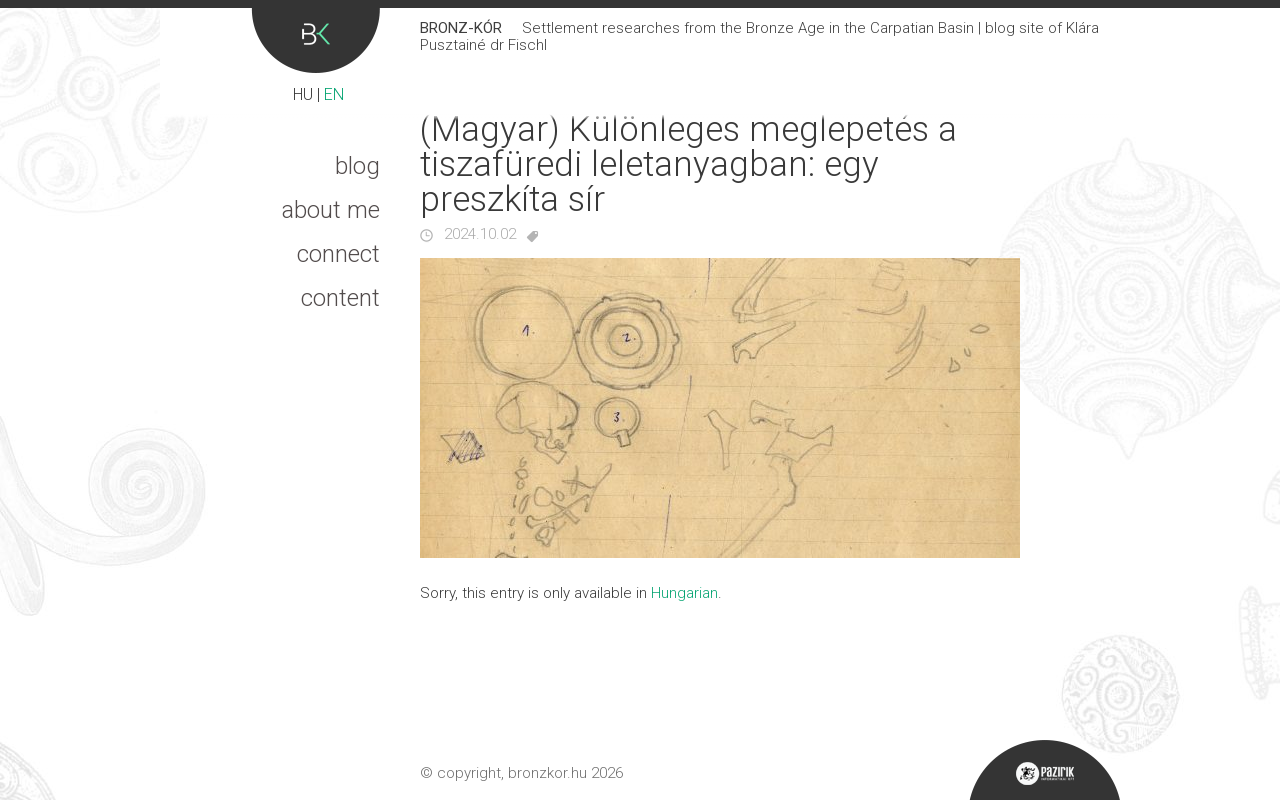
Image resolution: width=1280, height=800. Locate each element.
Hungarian (684, 593)
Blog (357, 166)
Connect (338, 254)
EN (334, 94)
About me (331, 210)
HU (303, 94)
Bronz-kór (315, 40)
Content (340, 298)
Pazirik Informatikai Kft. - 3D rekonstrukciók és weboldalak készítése (1044, 770)
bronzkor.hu (547, 773)
